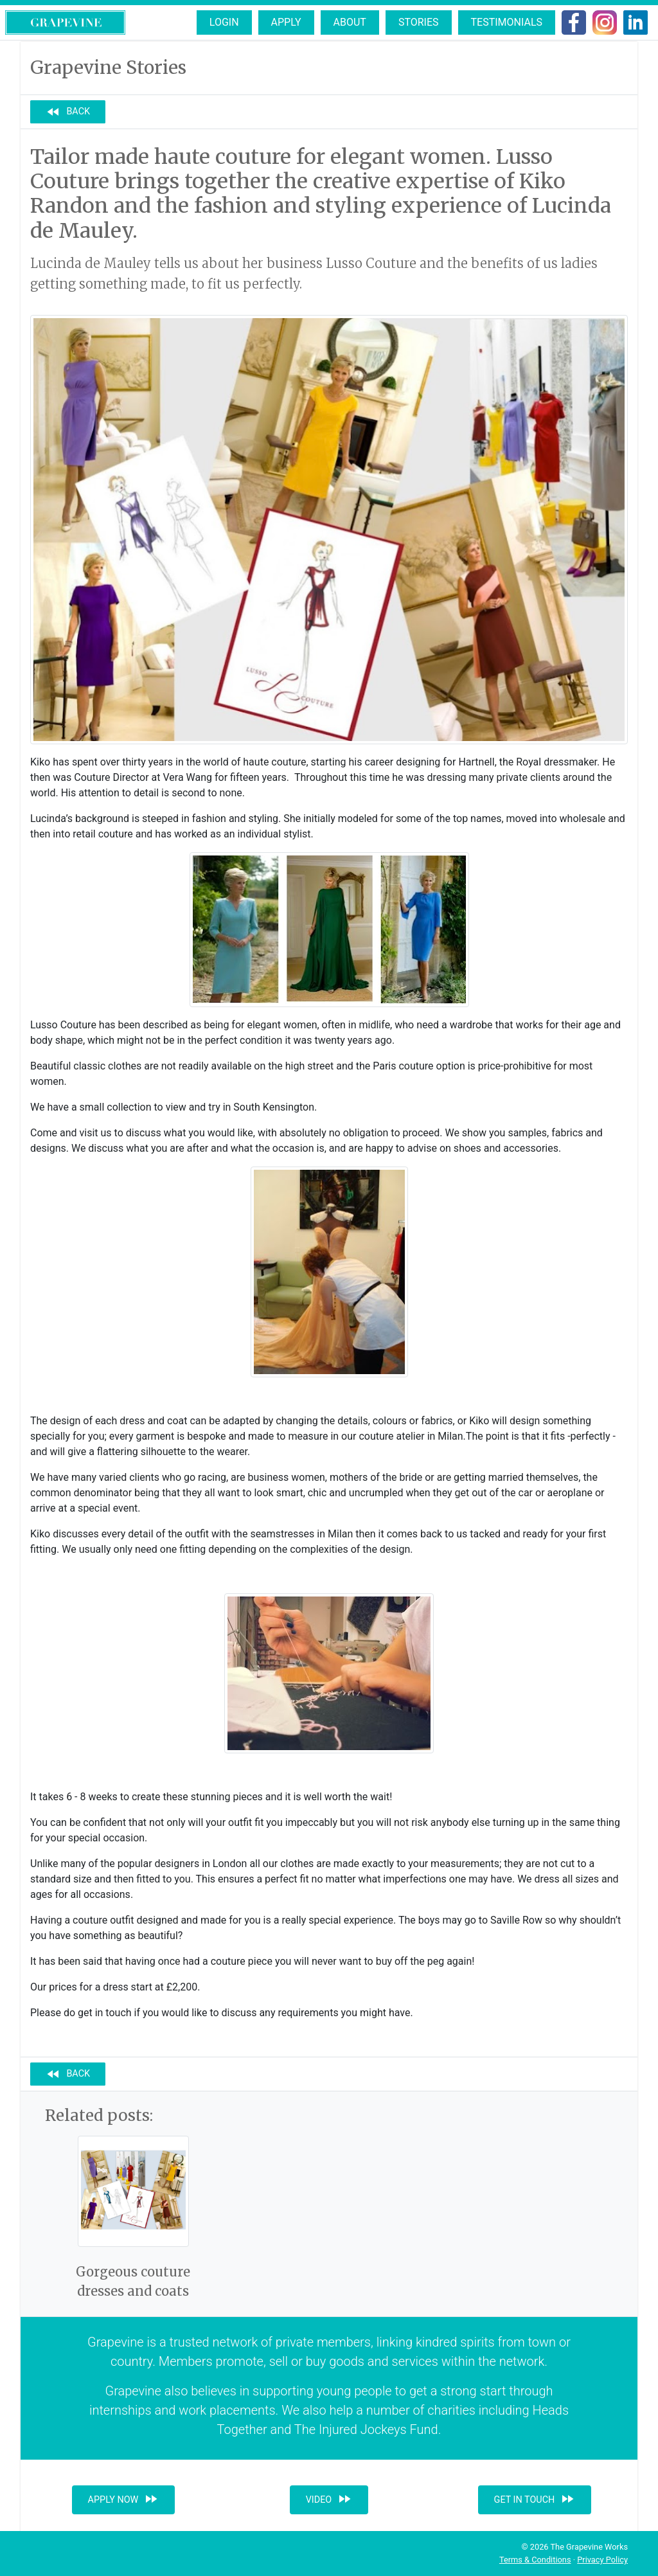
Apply (286, 22)
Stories (418, 22)
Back (68, 112)
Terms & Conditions (535, 2559)
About (349, 22)
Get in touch (535, 2499)
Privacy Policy (602, 2559)
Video (329, 2499)
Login (224, 22)
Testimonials (506, 22)
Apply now (123, 2499)
